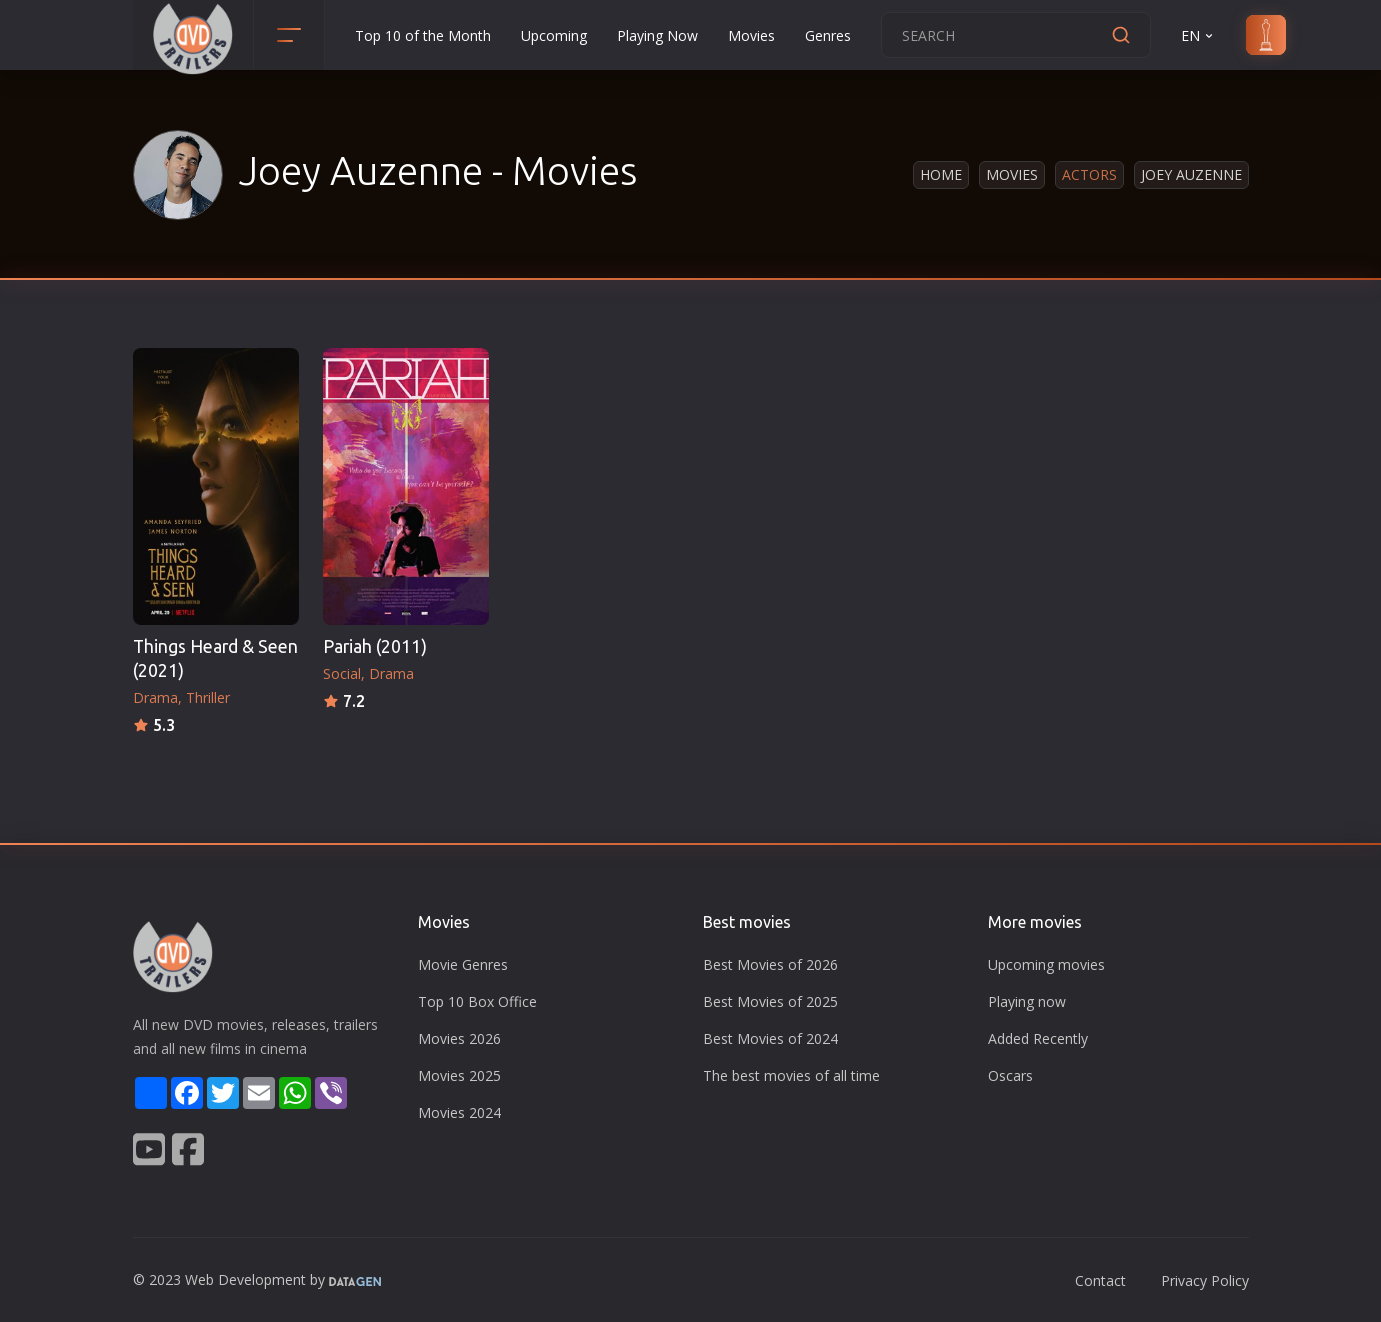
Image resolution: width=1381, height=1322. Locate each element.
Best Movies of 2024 (770, 1038)
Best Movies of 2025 (770, 1001)
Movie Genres (463, 964)
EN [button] (1198, 35)
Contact (1100, 1280)
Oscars (1010, 1075)
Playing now (1027, 1001)
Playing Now (657, 35)
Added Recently (1038, 1038)
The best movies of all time (791, 1075)
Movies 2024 (459, 1112)
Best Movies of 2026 (770, 964)
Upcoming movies (1046, 964)
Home (941, 174)
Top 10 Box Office (477, 1001)
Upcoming (554, 35)
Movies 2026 (459, 1038)
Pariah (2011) (375, 646)
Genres (828, 35)
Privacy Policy (1205, 1280)
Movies (751, 35)
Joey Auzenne (1191, 174)
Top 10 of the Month (423, 35)
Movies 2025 (459, 1075)
